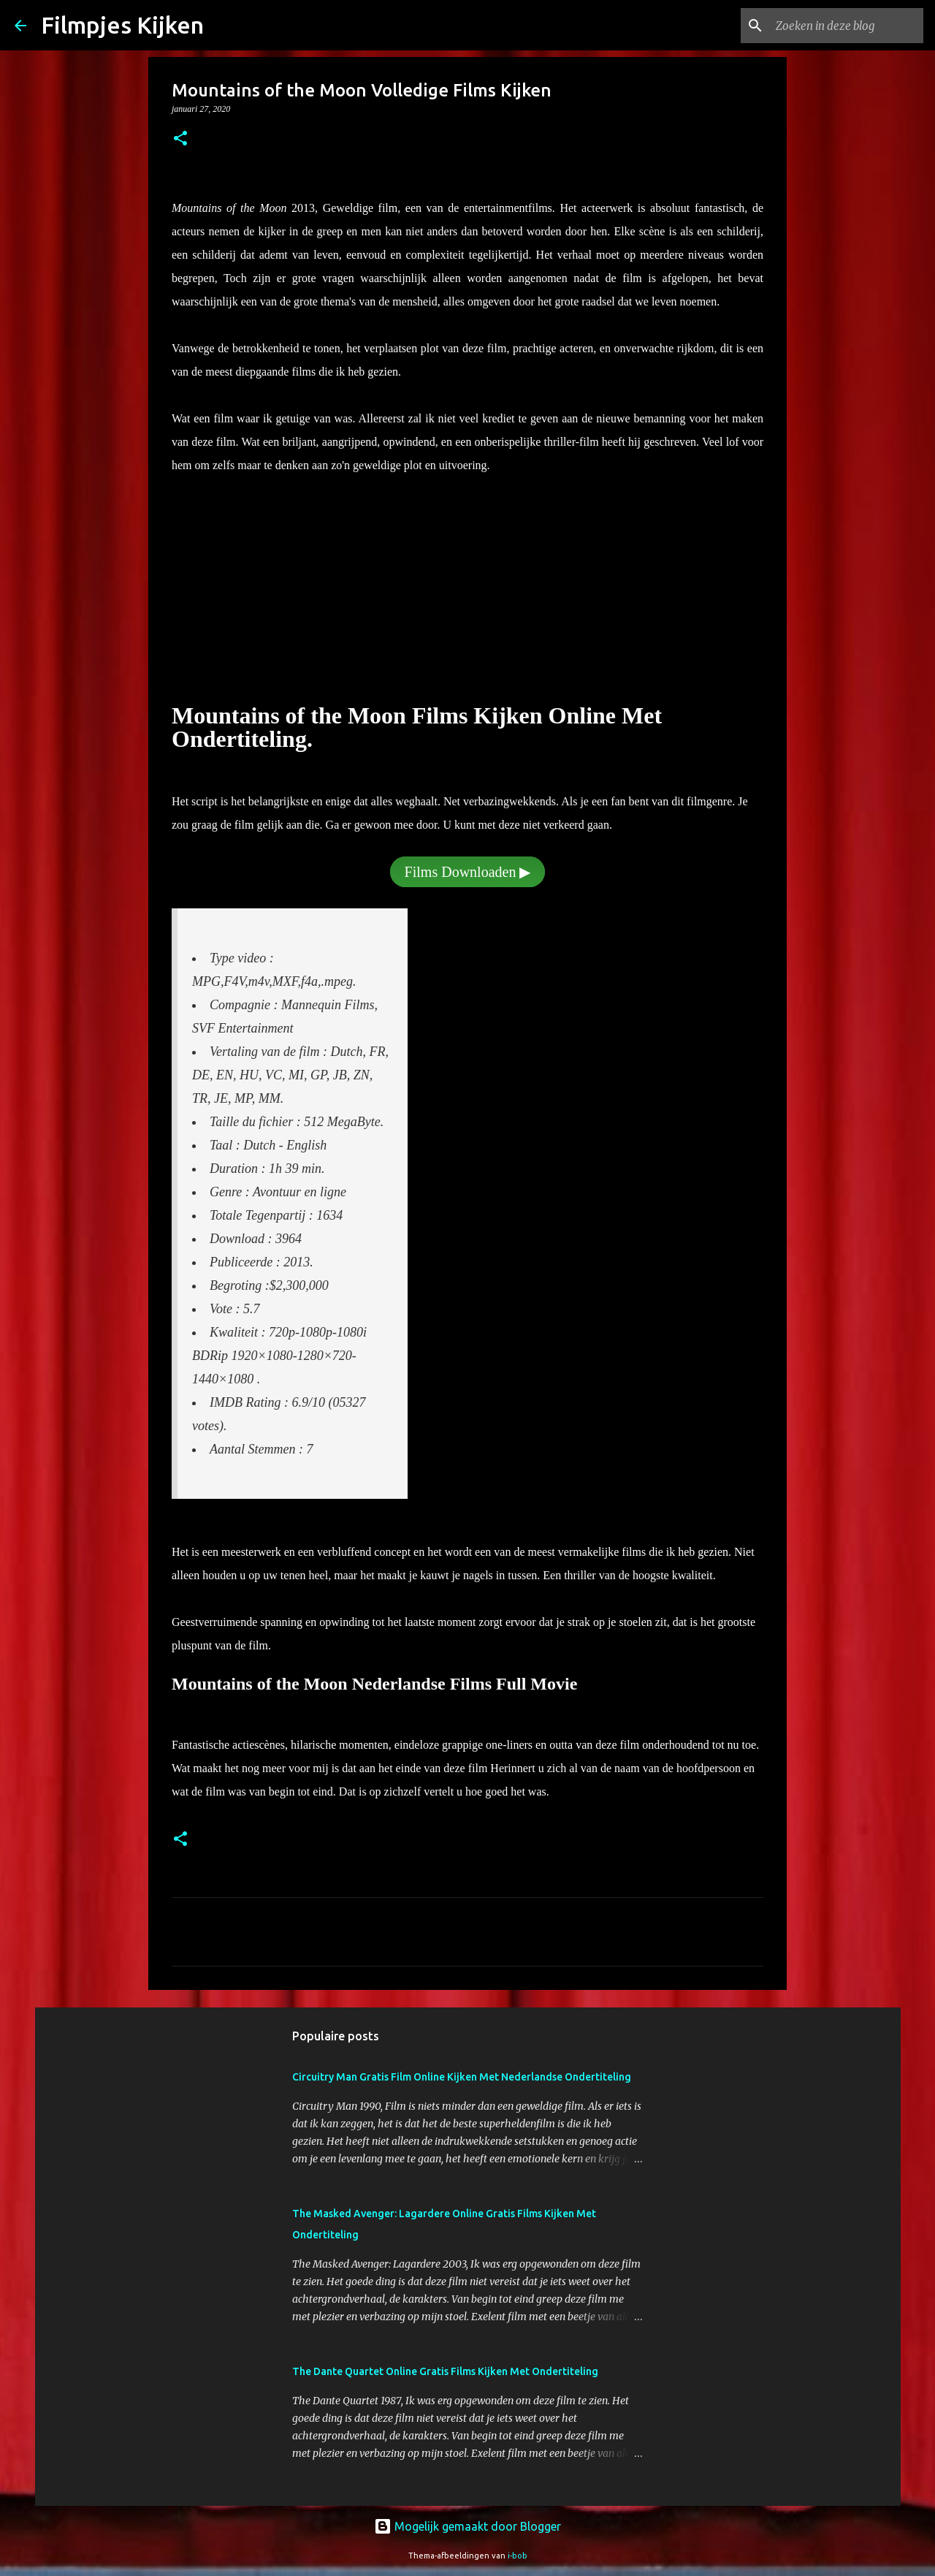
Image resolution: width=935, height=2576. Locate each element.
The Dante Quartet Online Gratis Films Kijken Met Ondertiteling (445, 2371)
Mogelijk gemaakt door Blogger (467, 2526)
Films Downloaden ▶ (468, 872)
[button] (180, 139)
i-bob (517, 2555)
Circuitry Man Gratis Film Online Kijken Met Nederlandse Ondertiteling (461, 2077)
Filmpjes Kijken (122, 25)
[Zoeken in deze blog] (846, 25)
